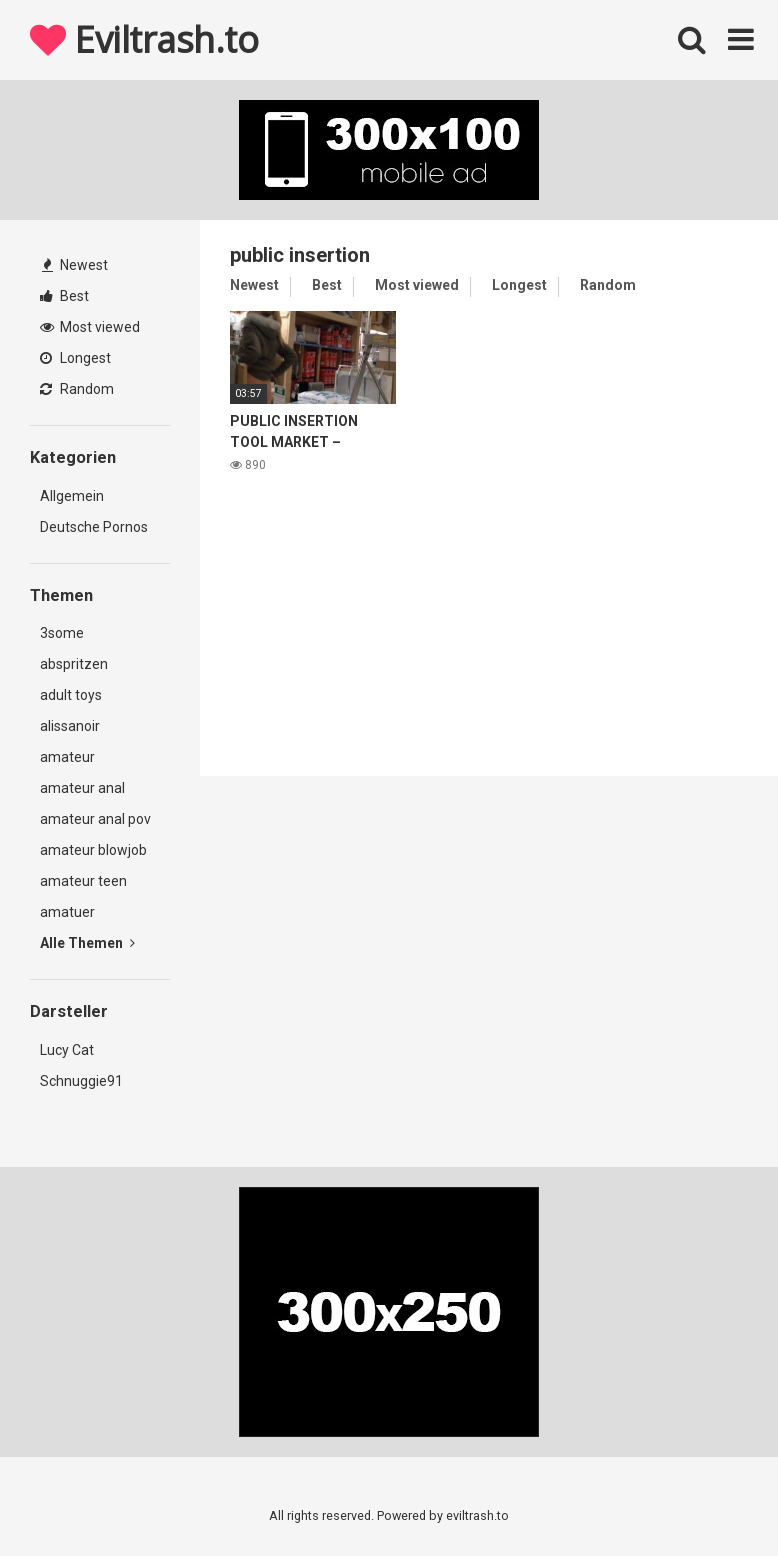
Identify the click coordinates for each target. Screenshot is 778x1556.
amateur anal (82, 788)
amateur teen (83, 881)
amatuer (67, 912)
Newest (75, 265)
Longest (75, 358)
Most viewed (90, 327)
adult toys (71, 695)
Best (64, 296)
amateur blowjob (93, 850)
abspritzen (74, 664)
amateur (67, 757)
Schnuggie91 (81, 1081)
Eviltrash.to (144, 39)
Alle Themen (87, 943)
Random (77, 389)
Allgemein (72, 496)
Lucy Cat (67, 1050)
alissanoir (70, 726)
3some (62, 633)
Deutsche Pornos (94, 527)
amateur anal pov (95, 819)
